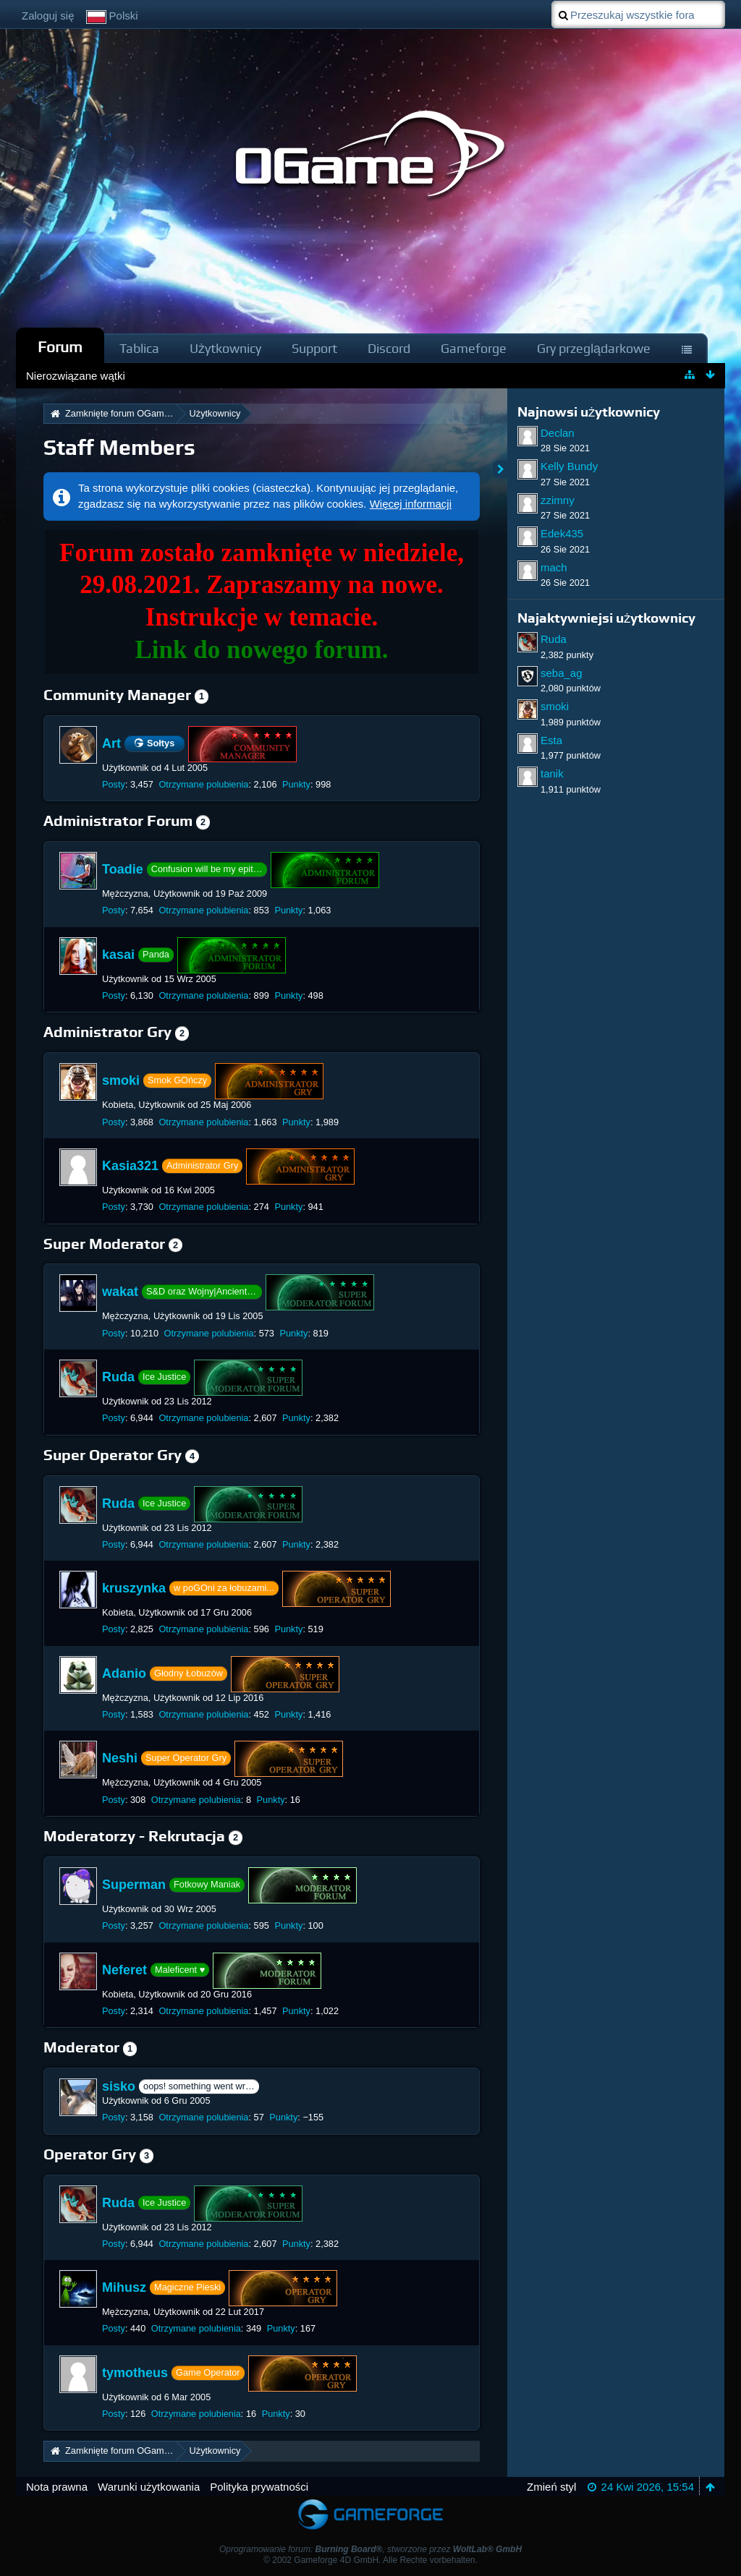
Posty (113, 784)
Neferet (124, 1969)
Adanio (124, 1673)
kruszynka (134, 1588)
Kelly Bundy (569, 466)
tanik (552, 773)
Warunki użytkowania (149, 2487)
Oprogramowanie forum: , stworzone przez (370, 2549)
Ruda (118, 1377)
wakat (120, 1291)
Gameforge (474, 348)
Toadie (122, 869)
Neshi (119, 1758)
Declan (558, 433)
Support (314, 348)
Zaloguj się (48, 15)
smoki (121, 1080)
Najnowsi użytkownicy (588, 411)
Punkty (296, 784)
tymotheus (135, 2373)
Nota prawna (57, 2487)
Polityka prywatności (259, 2487)
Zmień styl (551, 2487)
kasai (118, 954)
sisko (118, 2086)
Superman (134, 1884)
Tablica (139, 348)
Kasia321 (130, 1166)
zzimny (558, 500)
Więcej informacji (411, 504)
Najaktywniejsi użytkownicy (606, 618)
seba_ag (562, 673)
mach (554, 567)
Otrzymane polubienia (203, 784)
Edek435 (562, 533)
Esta (551, 740)
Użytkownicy (225, 348)
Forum (60, 347)
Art (111, 742)
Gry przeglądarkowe (594, 348)
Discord (389, 348)
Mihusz (124, 2287)
